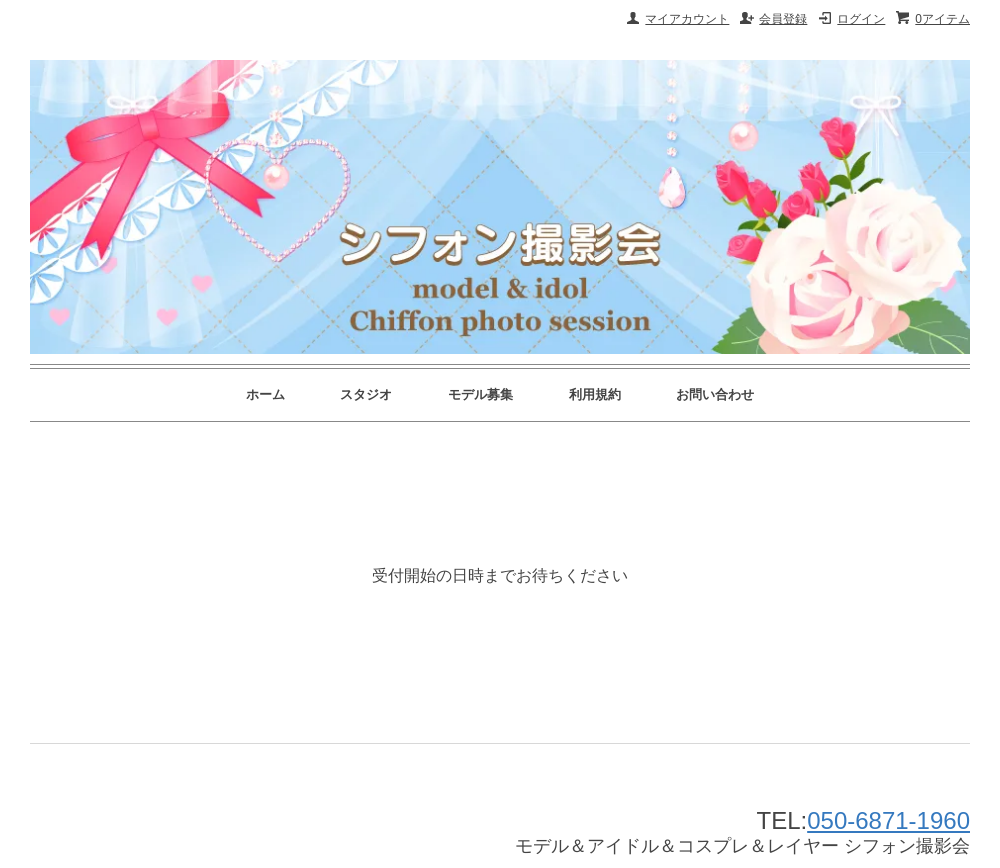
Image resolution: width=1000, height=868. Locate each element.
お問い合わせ (715, 394)
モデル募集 (480, 394)
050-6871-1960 (888, 820)
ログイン (861, 19)
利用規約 (595, 394)
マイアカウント (687, 19)
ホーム (265, 394)
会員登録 (783, 19)
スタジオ (366, 394)
